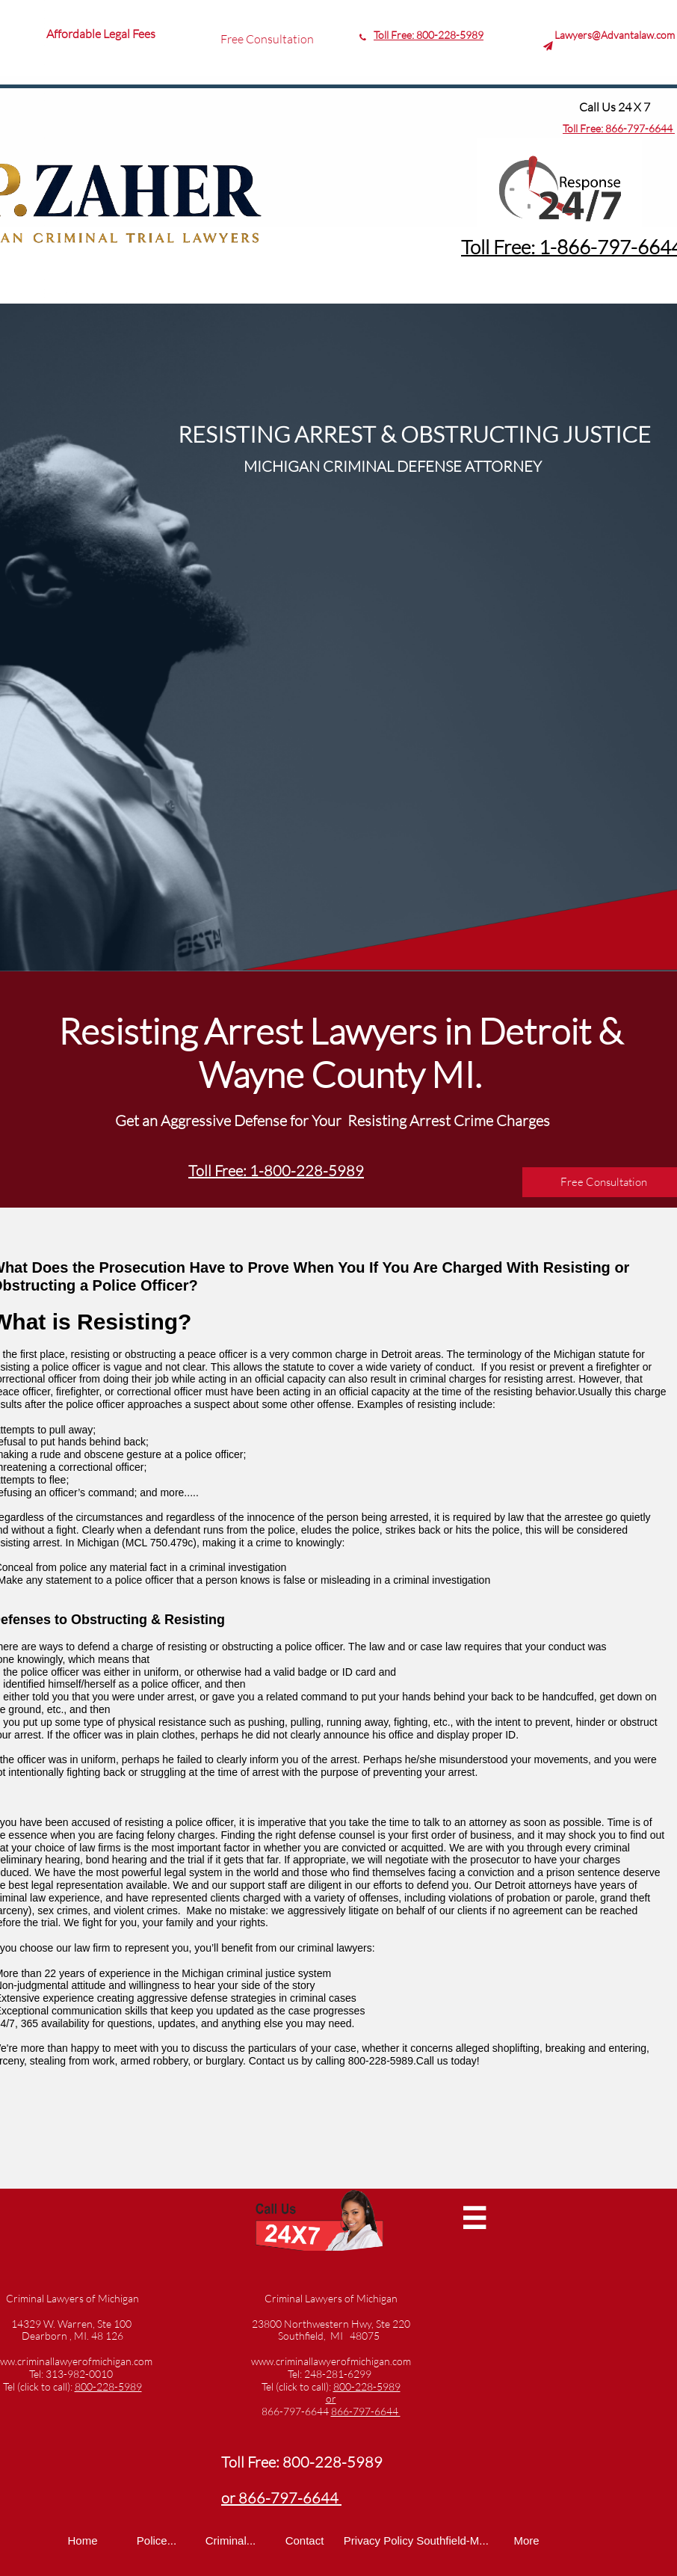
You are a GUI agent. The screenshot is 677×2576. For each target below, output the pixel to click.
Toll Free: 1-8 (514, 247)
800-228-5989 (449, 34)
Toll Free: (584, 128)
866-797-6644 (640, 128)
